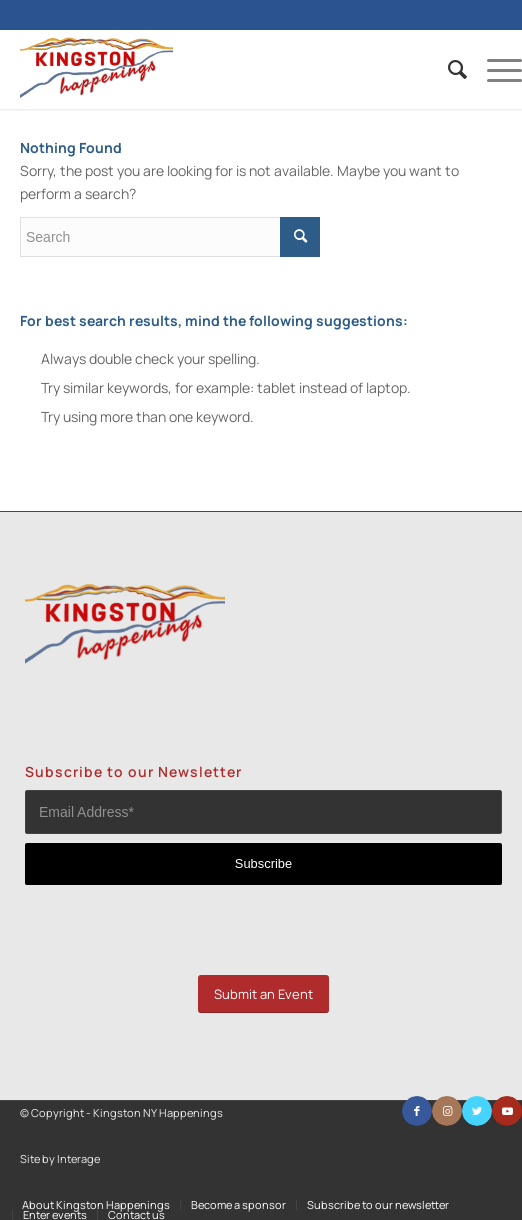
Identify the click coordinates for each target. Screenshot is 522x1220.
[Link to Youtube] (507, 1111)
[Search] (447, 69)
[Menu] (494, 69)
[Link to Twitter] (477, 1111)
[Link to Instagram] (447, 1111)
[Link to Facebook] (417, 1111)
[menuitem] (447, 69)
